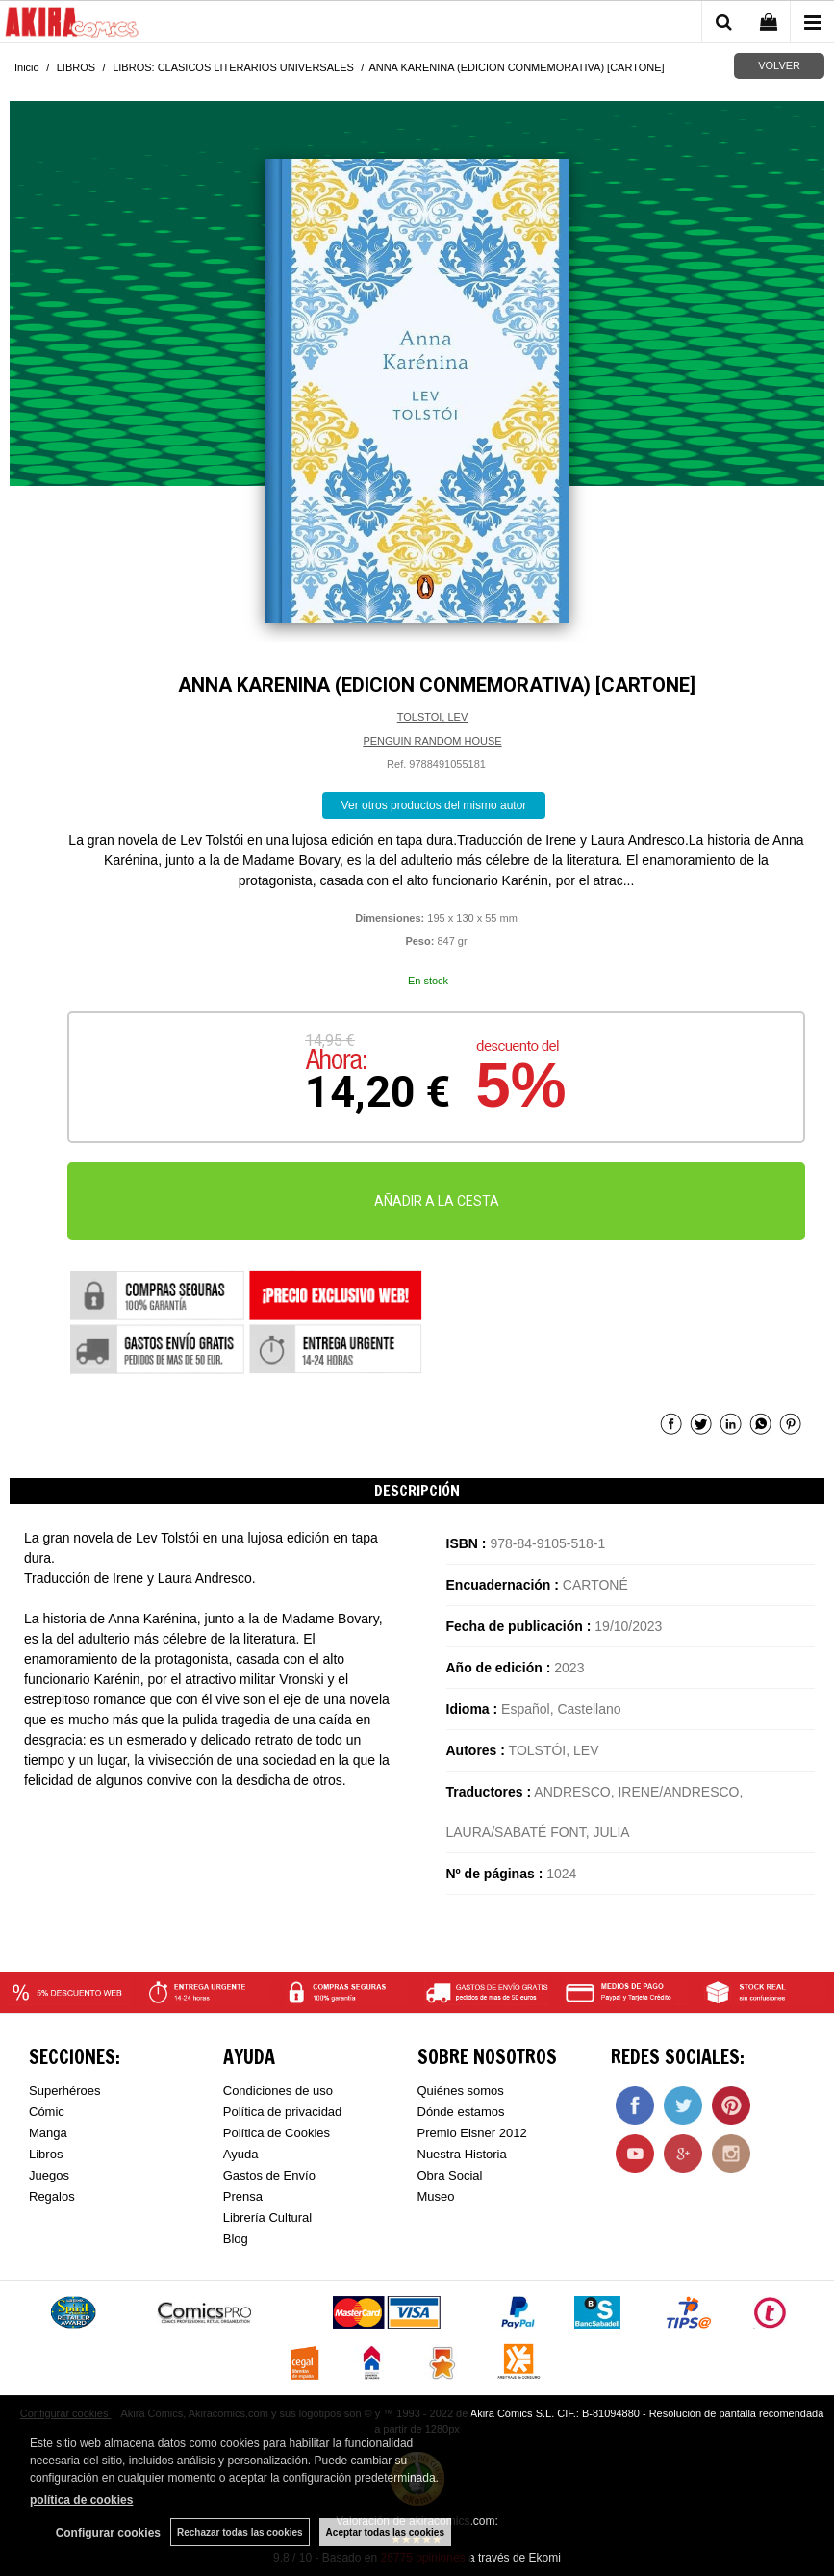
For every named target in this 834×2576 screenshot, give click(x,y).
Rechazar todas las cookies (240, 2532)
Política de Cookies (276, 2133)
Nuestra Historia (462, 2154)
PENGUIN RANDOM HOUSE (432, 741)
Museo (436, 2196)
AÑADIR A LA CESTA (436, 1201)
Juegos (49, 2175)
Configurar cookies (108, 2532)
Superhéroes (64, 2090)
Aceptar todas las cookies (385, 2532)
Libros (46, 2154)
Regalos (52, 2196)
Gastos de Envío (269, 2175)
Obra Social (450, 2175)
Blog (235, 2239)
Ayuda (241, 2154)
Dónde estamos (461, 2111)
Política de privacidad (282, 2111)
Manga (48, 2133)
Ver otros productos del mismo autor (434, 805)
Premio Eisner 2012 (472, 2133)
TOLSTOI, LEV (432, 717)
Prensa (243, 2196)
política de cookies (81, 2500)
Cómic (46, 2111)
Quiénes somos (460, 2090)
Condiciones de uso (278, 2090)
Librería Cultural (268, 2217)
